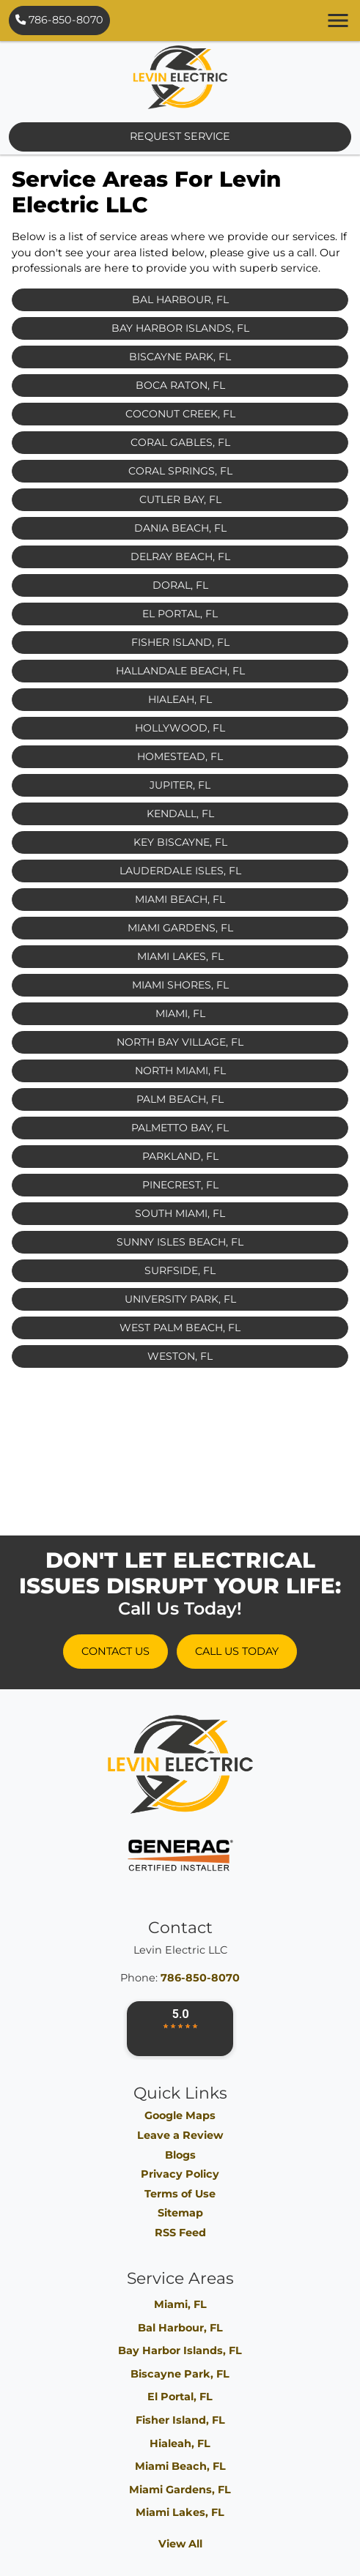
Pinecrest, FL (180, 1184)
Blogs (180, 2155)
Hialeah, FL (180, 699)
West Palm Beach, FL (180, 1327)
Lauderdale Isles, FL (180, 870)
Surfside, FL (180, 1270)
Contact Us (115, 1651)
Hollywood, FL (180, 727)
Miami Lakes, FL (180, 956)
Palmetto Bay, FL (180, 1127)
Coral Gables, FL (180, 442)
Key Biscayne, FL (180, 842)
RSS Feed (180, 2232)
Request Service (180, 136)
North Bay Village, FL (180, 1042)
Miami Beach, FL (180, 899)
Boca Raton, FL (180, 385)
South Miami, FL (180, 1213)
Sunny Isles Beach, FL (180, 1241)
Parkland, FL (180, 1156)
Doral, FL (180, 585)
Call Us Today (237, 1651)
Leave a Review (180, 2135)
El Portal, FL (180, 613)
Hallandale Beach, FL (180, 670)
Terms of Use (180, 2193)
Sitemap (180, 2212)
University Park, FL (180, 1299)
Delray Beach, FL (180, 556)
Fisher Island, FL (180, 642)
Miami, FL (180, 1013)
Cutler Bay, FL (180, 499)
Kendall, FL (180, 813)
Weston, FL (180, 1356)
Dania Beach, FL (180, 528)
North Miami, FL (180, 1070)
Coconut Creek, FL (180, 413)
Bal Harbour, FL (180, 299)
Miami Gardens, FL (180, 927)
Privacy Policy (180, 2174)
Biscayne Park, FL (180, 356)
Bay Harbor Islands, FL (180, 328)
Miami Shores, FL (180, 984)
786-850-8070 (59, 19)
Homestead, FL (180, 756)
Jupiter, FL (180, 785)
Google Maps (180, 2115)
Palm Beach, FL (180, 1099)
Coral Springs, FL (180, 470)
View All (180, 2543)
